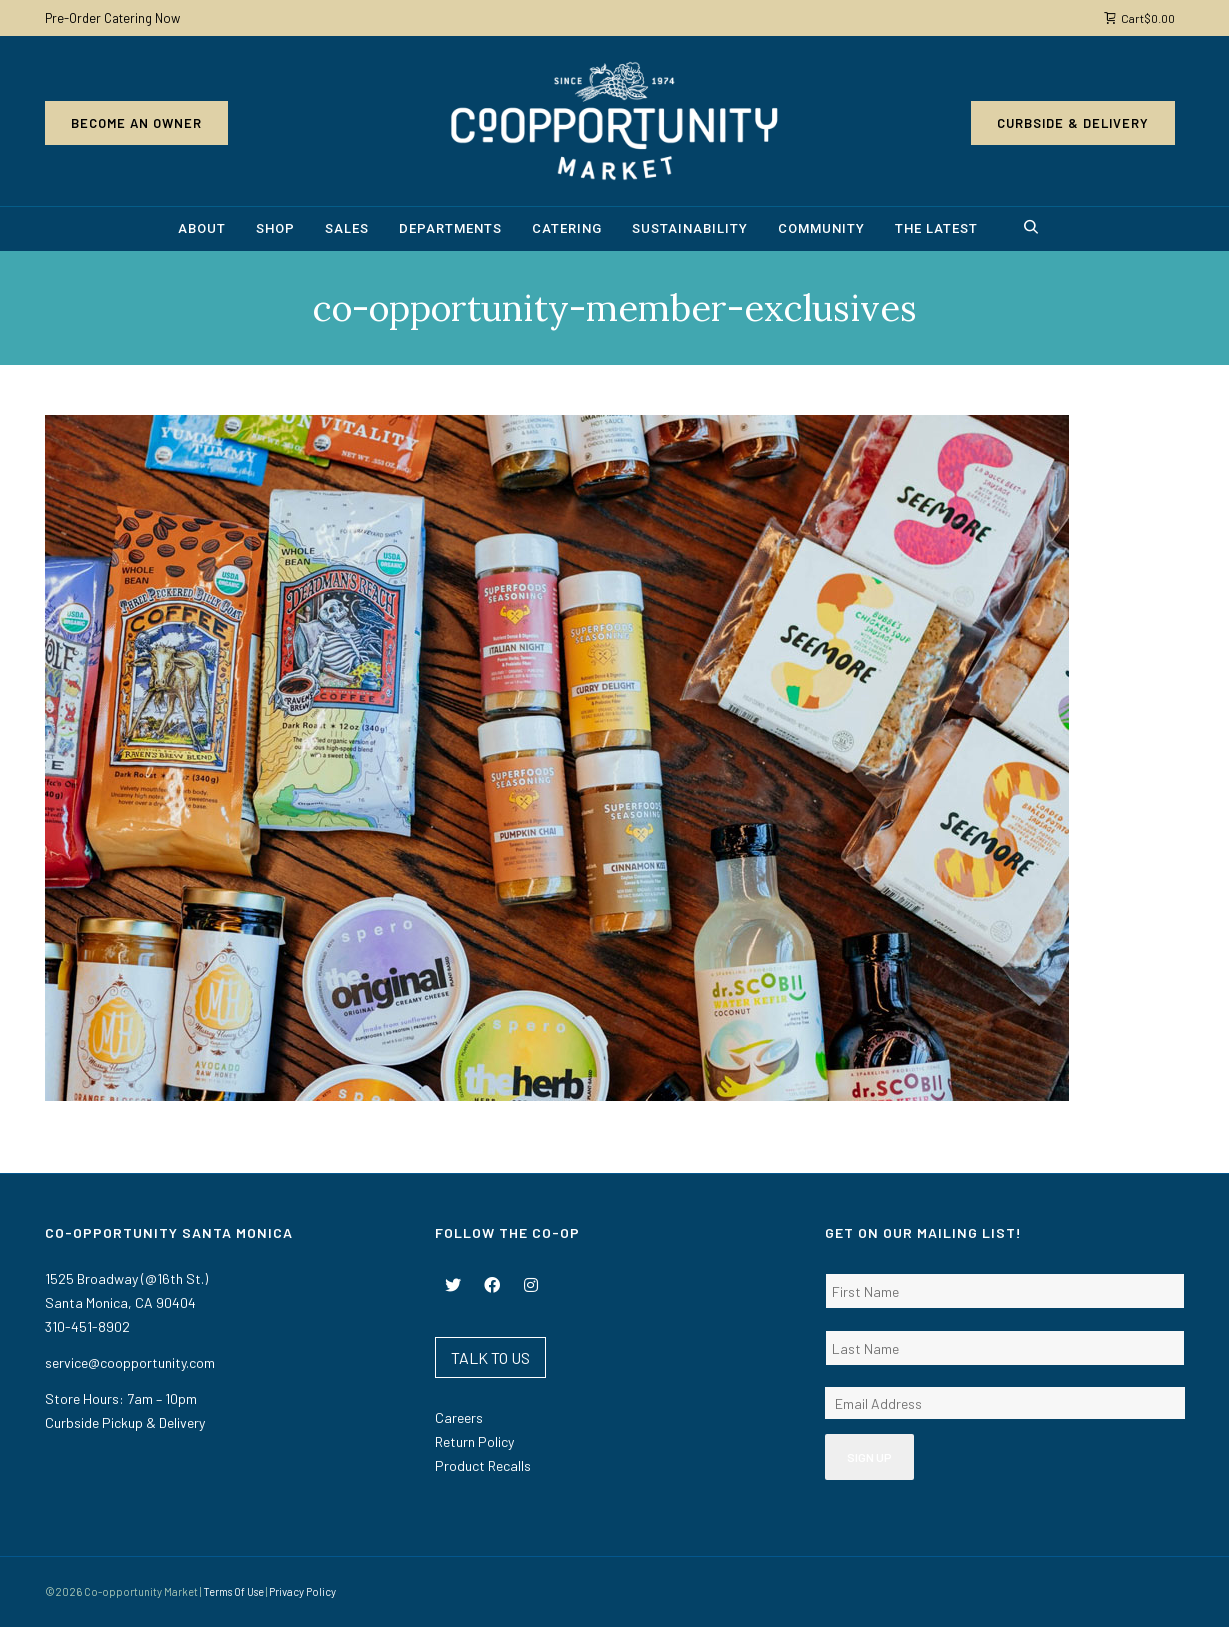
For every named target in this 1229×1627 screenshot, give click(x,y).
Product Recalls (483, 1465)
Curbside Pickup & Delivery (125, 1422)
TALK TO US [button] (490, 1357)
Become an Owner (136, 123)
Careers (459, 1417)
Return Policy (474, 1441)
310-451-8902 (87, 1326)
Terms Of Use (233, 1591)
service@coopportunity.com (130, 1362)
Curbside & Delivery (1073, 123)
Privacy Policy (302, 1591)
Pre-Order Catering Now (112, 18)
